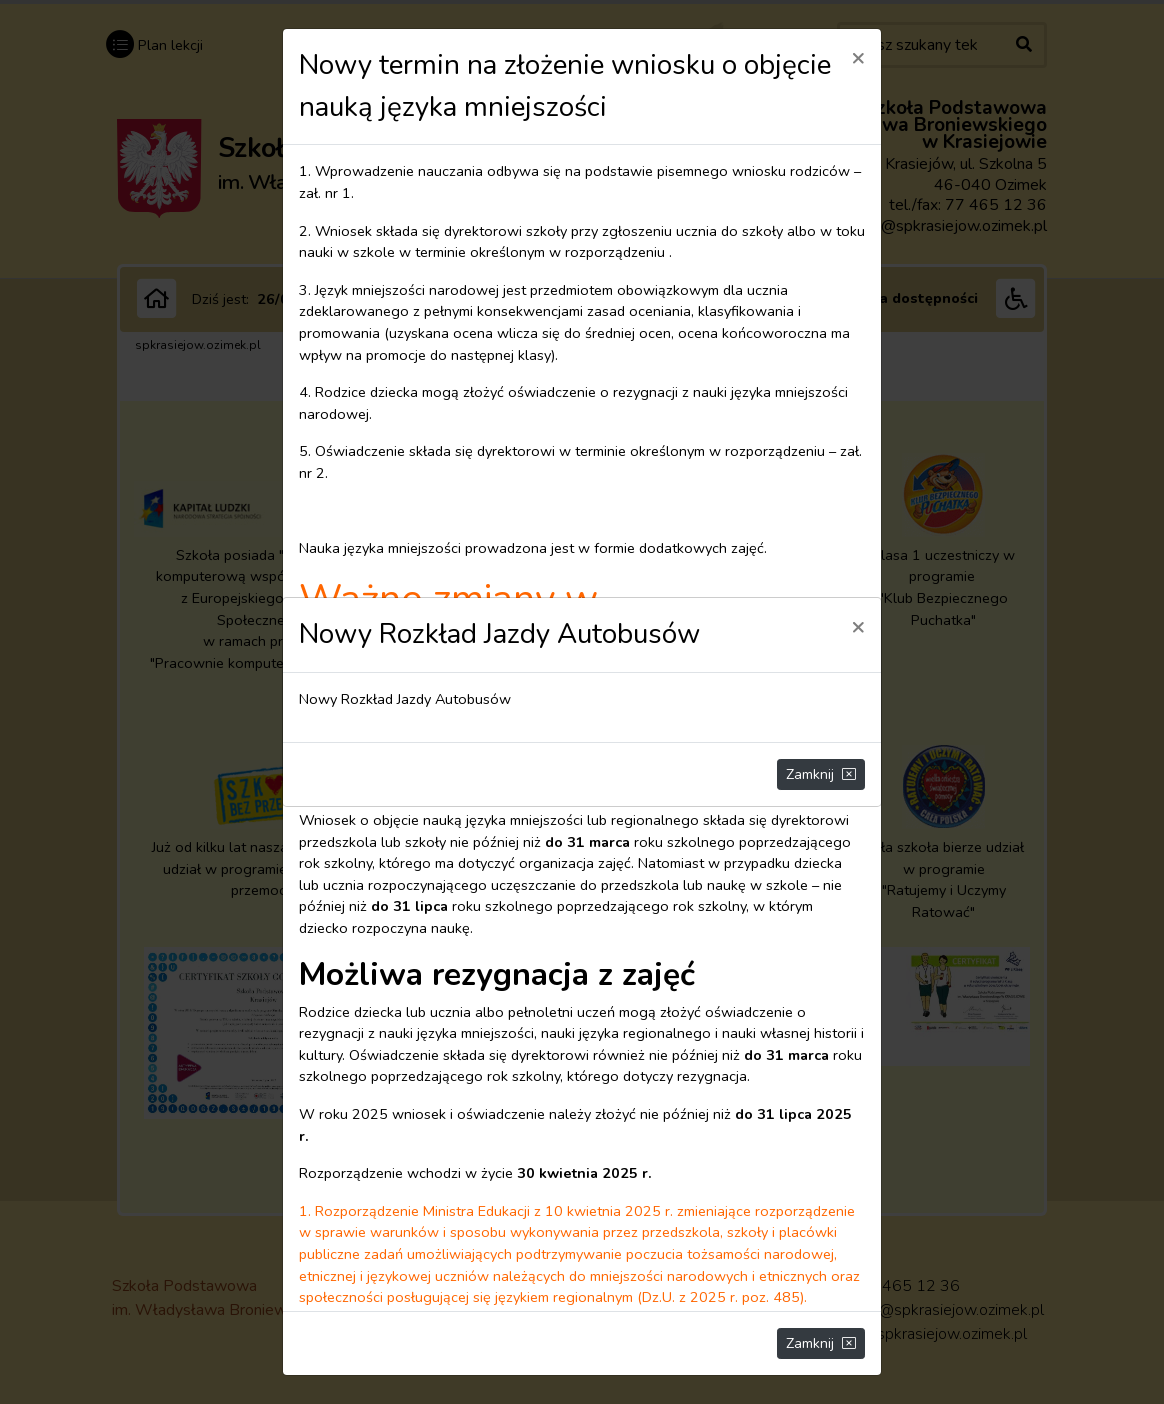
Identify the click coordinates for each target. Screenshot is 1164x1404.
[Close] (858, 626)
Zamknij (821, 774)
